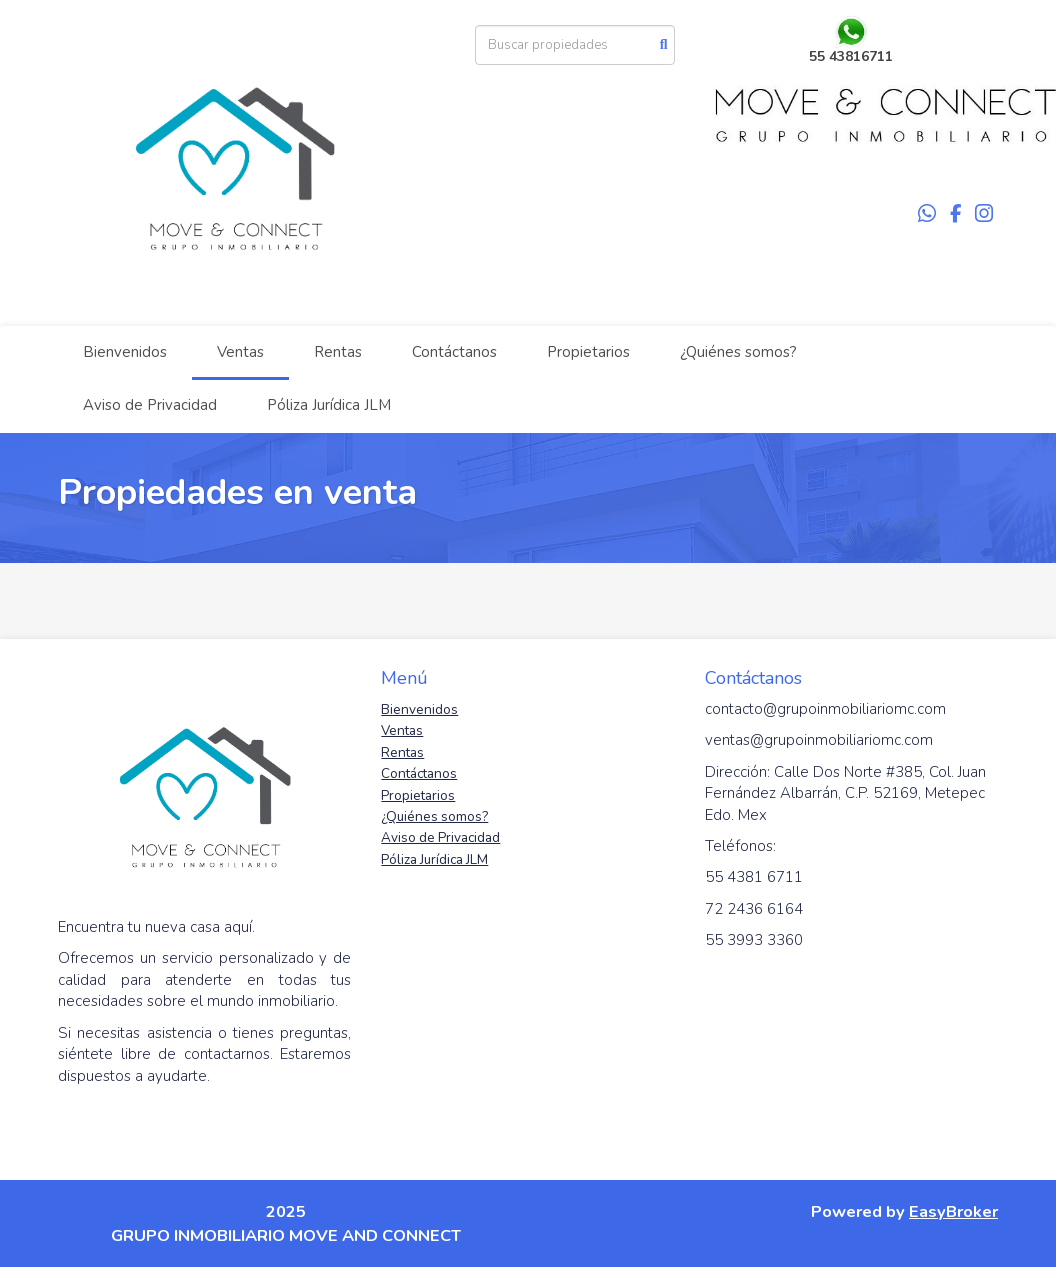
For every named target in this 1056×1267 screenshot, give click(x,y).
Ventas (240, 352)
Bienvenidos (125, 352)
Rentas (338, 352)
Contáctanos (454, 352)
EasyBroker (953, 1211)
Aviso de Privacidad (150, 405)
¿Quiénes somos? (738, 352)
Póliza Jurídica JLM (329, 405)
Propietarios (588, 352)
